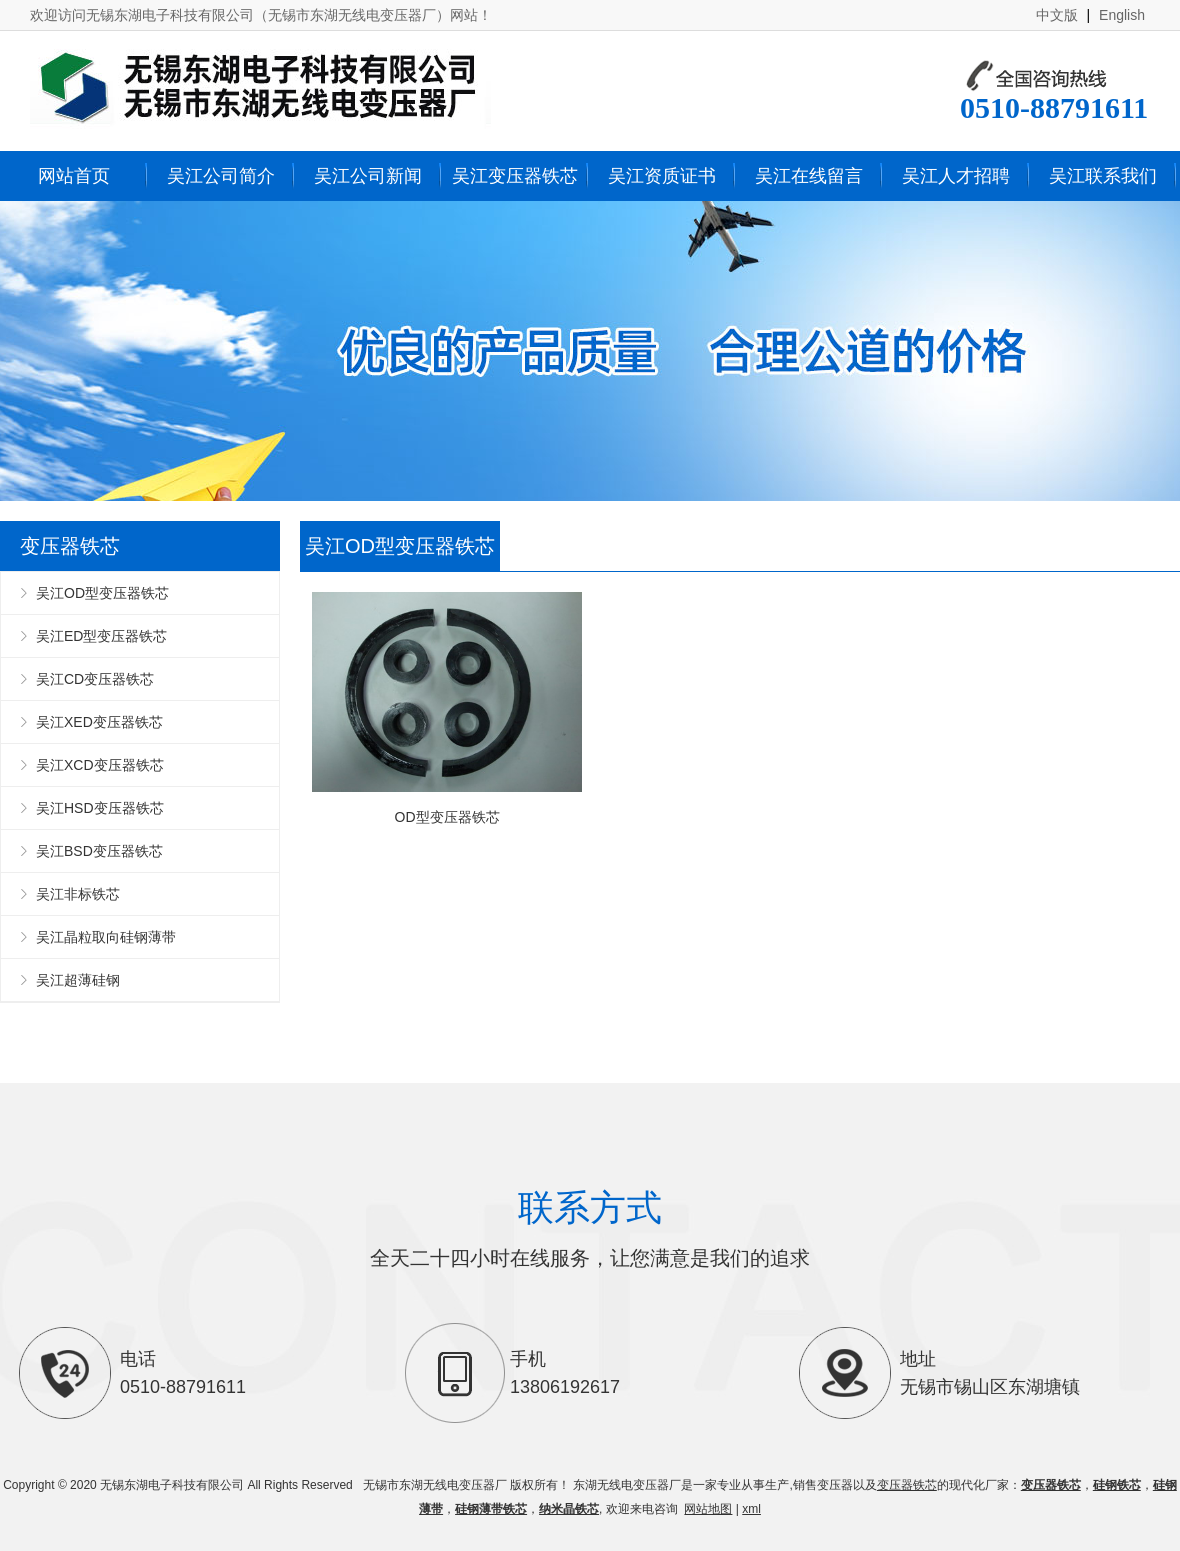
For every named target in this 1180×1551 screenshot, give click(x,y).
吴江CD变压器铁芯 (95, 679)
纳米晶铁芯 (569, 1509)
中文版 (1057, 15)
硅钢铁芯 (1117, 1485)
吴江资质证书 (662, 176)
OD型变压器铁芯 (447, 708)
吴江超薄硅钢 (78, 980)
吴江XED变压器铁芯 (99, 722)
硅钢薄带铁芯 (491, 1509)
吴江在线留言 (809, 176)
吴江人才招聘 (956, 176)
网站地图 (708, 1509)
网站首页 (74, 176)
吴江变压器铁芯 (515, 176)
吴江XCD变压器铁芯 (100, 765)
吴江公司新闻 (368, 176)
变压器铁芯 (907, 1485)
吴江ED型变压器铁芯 (101, 636)
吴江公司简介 (221, 176)
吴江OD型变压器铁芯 (102, 593)
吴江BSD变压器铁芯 (99, 851)
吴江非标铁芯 (78, 894)
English (1122, 15)
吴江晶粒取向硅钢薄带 (106, 937)
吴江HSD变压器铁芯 (100, 808)
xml (751, 1509)
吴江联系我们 (1103, 176)
